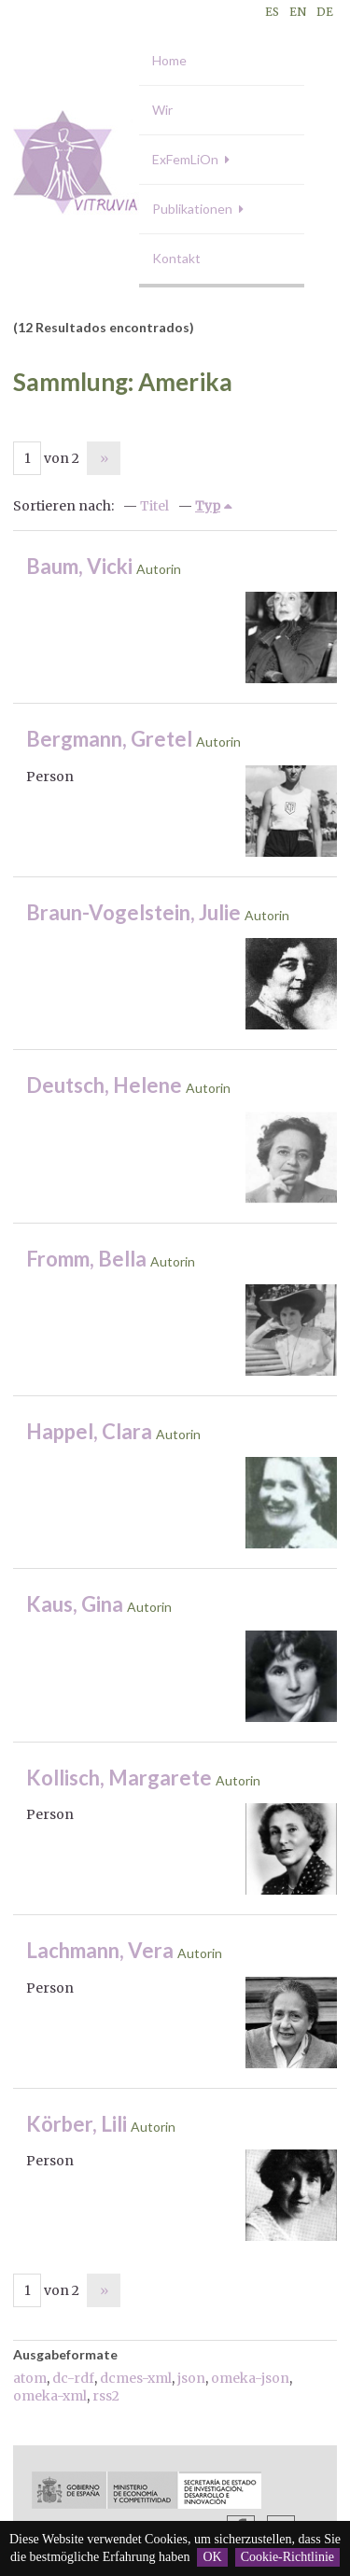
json (191, 2378)
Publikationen (192, 209)
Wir (162, 110)
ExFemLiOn (185, 159)
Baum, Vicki (79, 566)
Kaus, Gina (74, 1604)
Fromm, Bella (86, 1258)
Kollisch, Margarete (119, 1777)
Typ (207, 505)
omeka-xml (50, 2395)
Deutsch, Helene (104, 1085)
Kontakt (176, 258)
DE (324, 12)
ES (272, 12)
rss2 (105, 2395)
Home (169, 60)
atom (30, 2378)
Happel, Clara (89, 1431)
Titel (154, 505)
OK (212, 2557)
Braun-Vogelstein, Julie (133, 912)
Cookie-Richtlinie (287, 2557)
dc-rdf (73, 2378)
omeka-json (250, 2378)
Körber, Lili (76, 2123)
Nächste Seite (103, 458)
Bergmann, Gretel (109, 738)
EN (297, 12)
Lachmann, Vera (100, 1950)
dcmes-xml (136, 2378)
